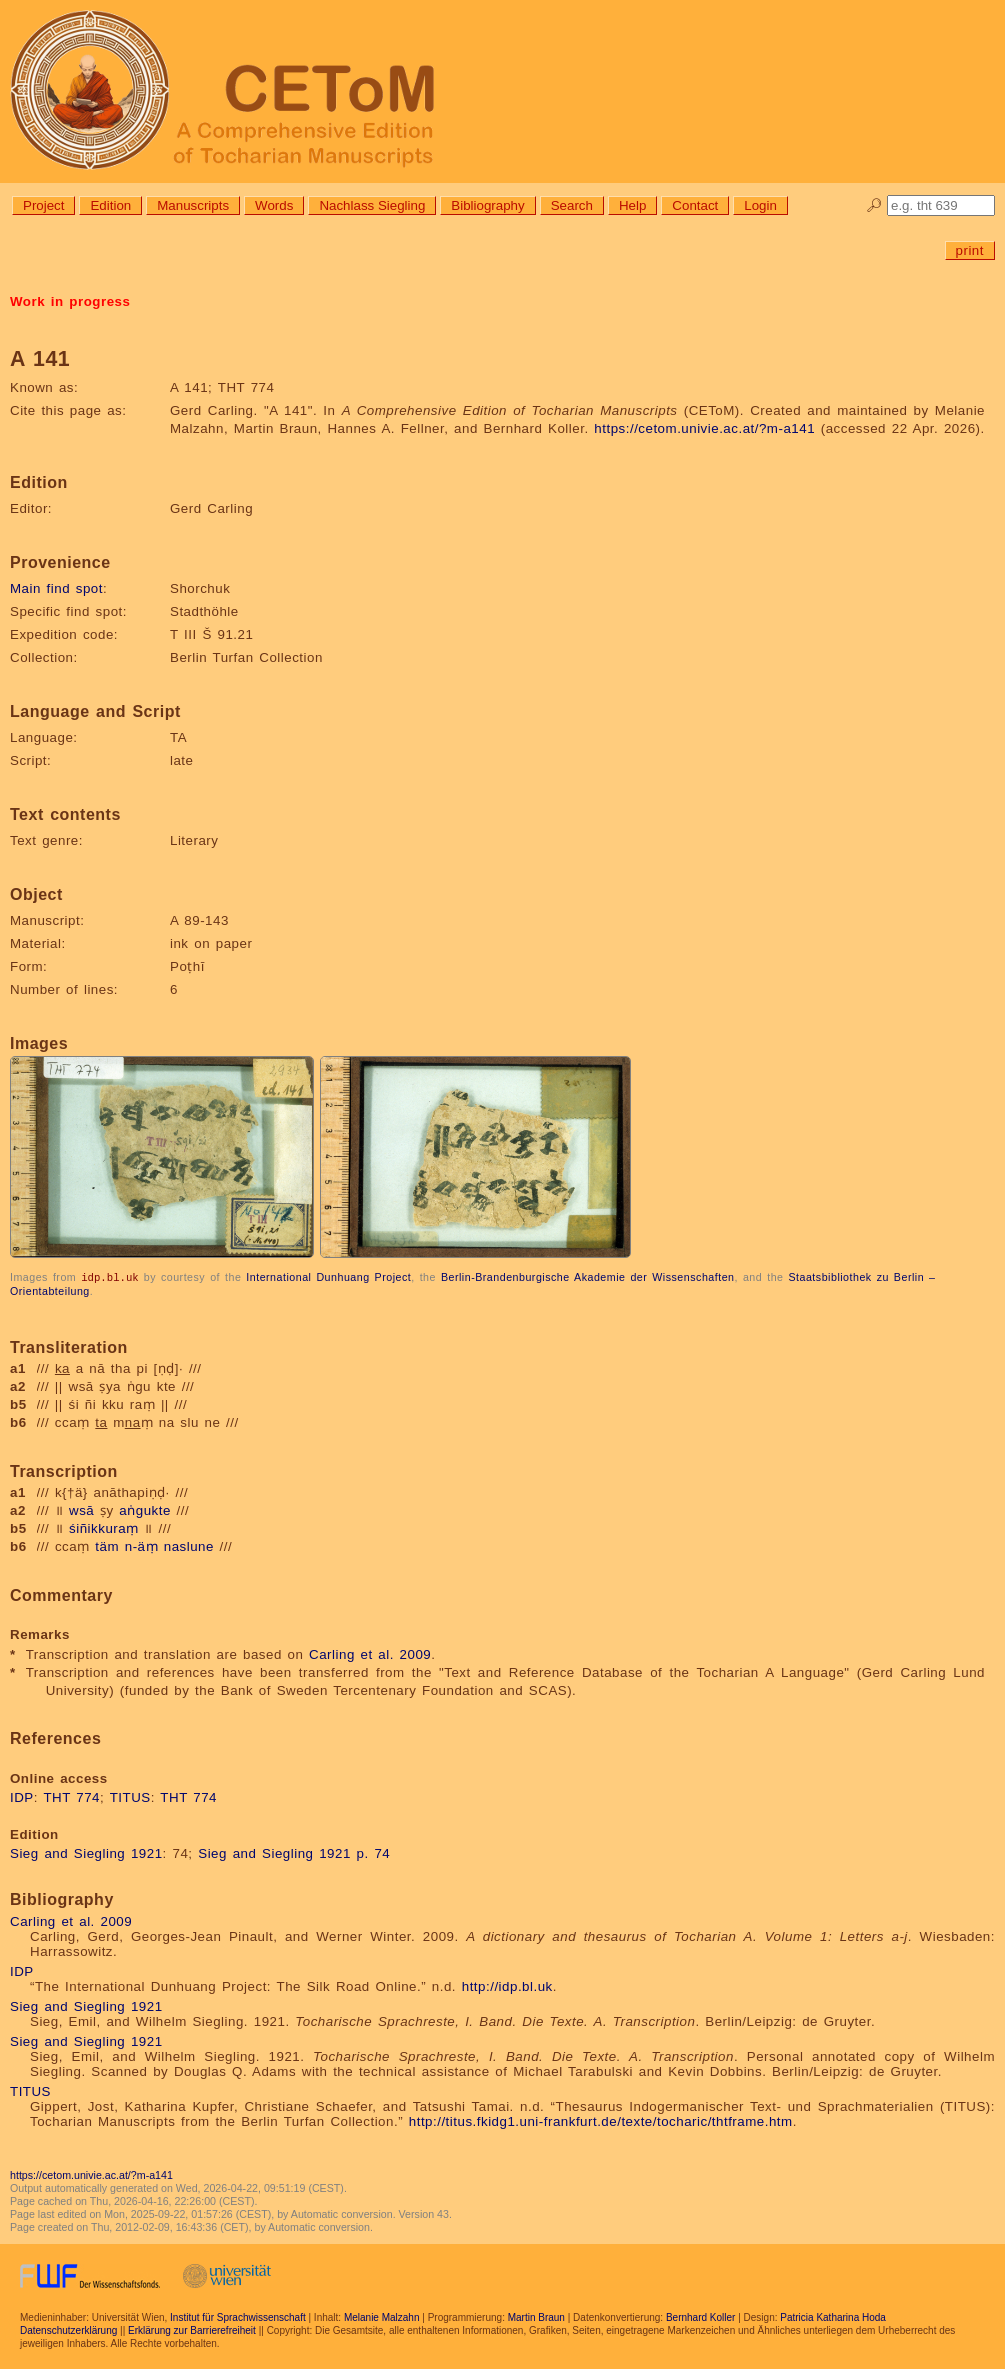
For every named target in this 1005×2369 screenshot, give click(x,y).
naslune (189, 1545)
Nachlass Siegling (372, 205)
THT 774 (71, 1796)
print (970, 250)
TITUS (130, 1796)
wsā (81, 1509)
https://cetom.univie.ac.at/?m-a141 (704, 428)
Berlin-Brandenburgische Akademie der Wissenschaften (588, 1277)
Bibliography (487, 205)
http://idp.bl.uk (507, 1985)
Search (572, 205)
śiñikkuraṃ (104, 1527)
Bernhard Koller (700, 2316)
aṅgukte (145, 1509)
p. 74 (374, 1852)
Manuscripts (193, 205)
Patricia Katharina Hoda (833, 2316)
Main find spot (56, 588)
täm (107, 1545)
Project (43, 205)
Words (274, 205)
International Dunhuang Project (328, 1277)
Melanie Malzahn (382, 2316)
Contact (695, 205)
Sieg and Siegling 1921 (86, 1852)
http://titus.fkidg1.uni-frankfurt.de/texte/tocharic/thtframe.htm (601, 2120)
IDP (22, 1796)
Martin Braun (536, 2316)
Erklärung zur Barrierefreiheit (192, 2329)
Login (760, 205)
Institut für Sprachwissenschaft (238, 2316)
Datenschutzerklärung (68, 2329)
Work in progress (70, 301)
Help (632, 205)
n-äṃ (141, 1545)
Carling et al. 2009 (370, 1653)
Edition (110, 205)
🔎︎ (874, 205)
